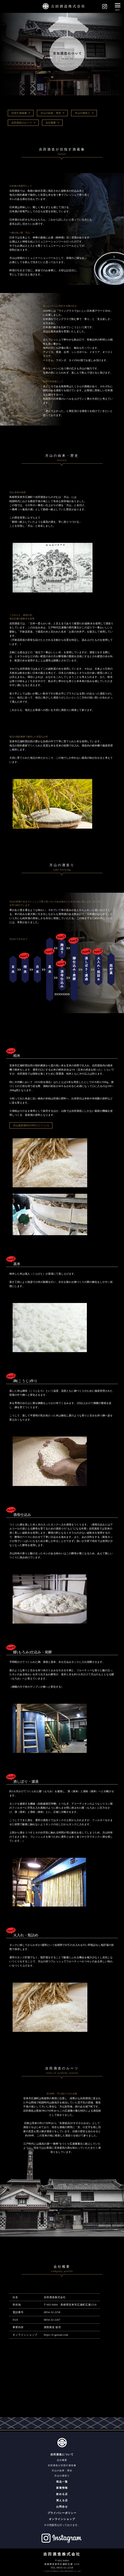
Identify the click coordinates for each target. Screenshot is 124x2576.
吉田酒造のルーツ (23, 122)
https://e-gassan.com (56, 2334)
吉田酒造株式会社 (62, 2554)
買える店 (62, 2500)
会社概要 (52, 122)
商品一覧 (62, 2481)
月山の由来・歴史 (52, 113)
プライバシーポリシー (62, 2513)
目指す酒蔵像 (20, 113)
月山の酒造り (84, 113)
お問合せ (62, 2506)
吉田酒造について (62, 2454)
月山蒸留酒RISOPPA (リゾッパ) (31, 1125)
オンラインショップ (62, 2519)
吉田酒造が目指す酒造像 (62, 2465)
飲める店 (62, 2494)
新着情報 (62, 2487)
